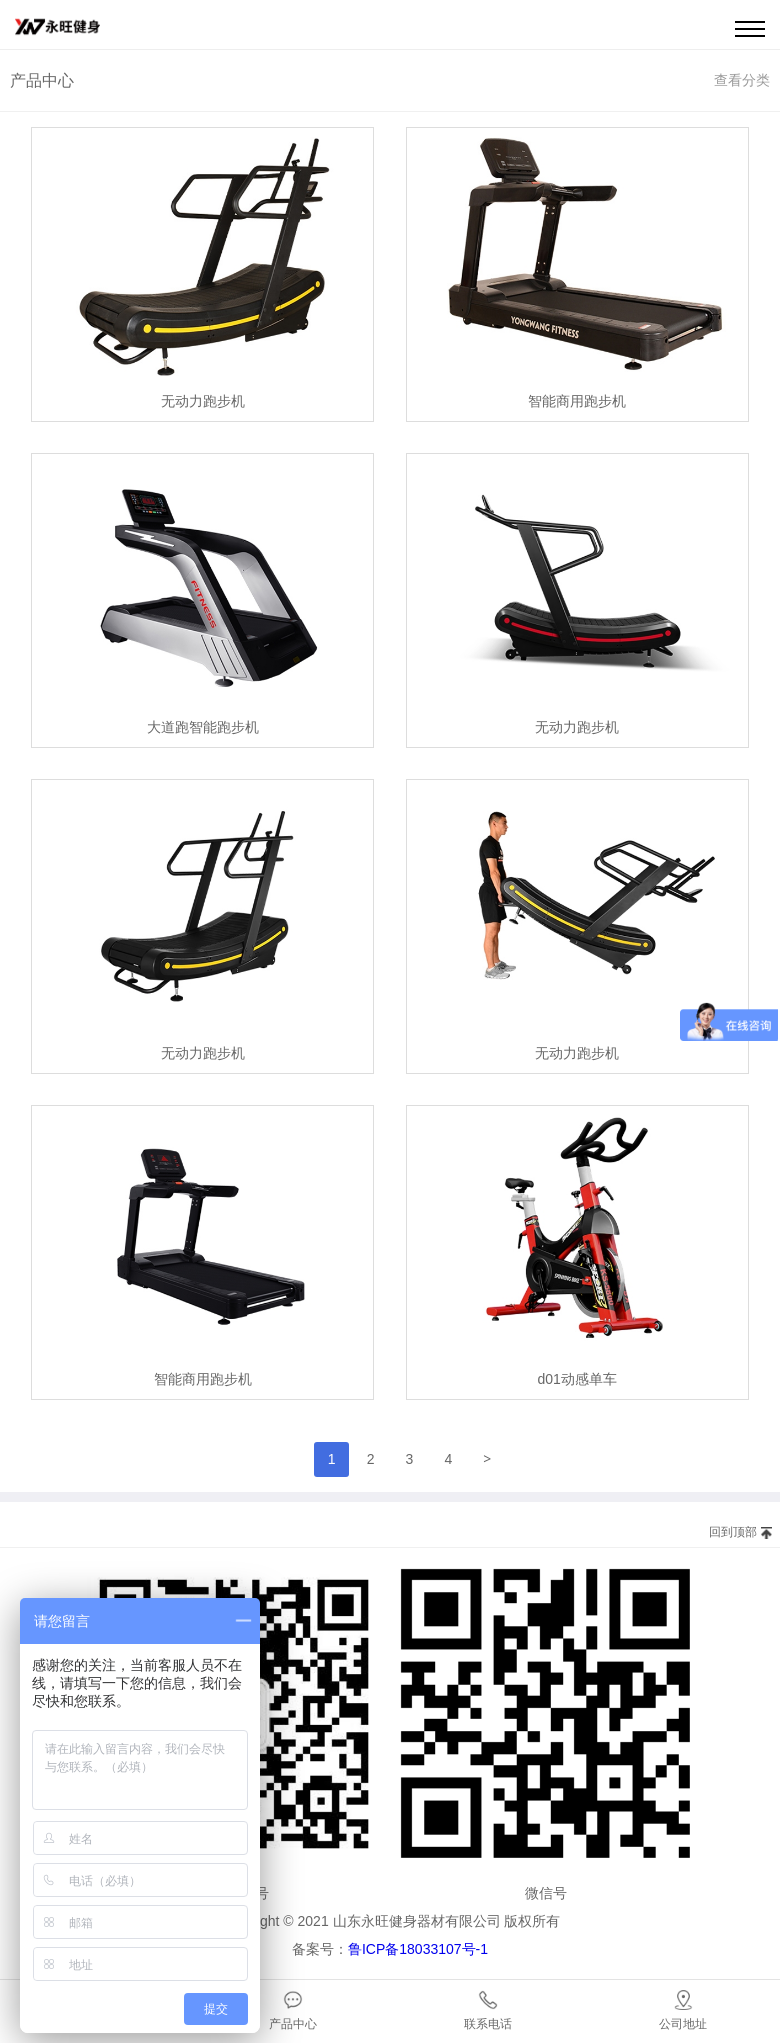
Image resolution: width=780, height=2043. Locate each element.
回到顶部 (733, 1532)
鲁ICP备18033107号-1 (418, 1949)
